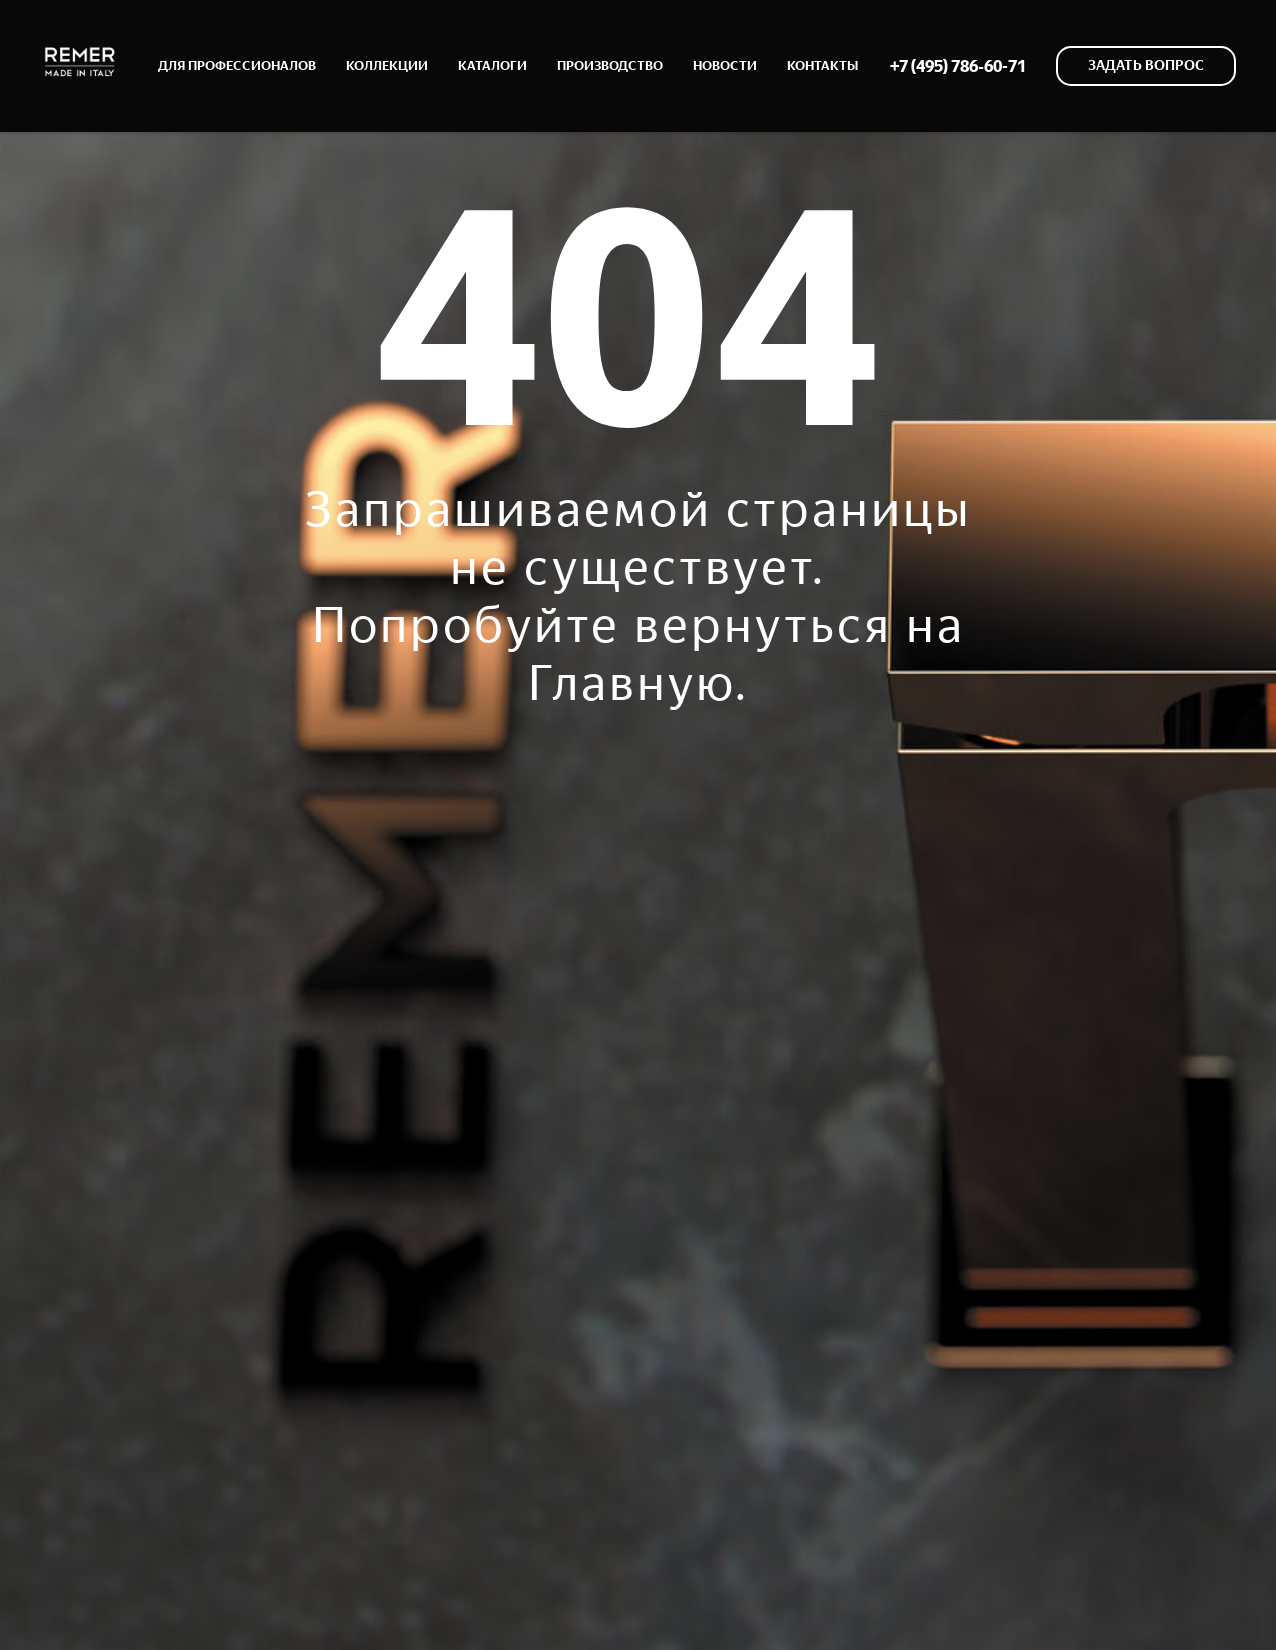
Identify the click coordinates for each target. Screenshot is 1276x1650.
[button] (1146, 66)
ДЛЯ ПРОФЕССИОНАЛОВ (237, 65)
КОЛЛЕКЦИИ (387, 65)
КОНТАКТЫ (822, 65)
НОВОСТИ (725, 65)
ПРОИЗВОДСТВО (610, 65)
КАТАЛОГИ (492, 65)
